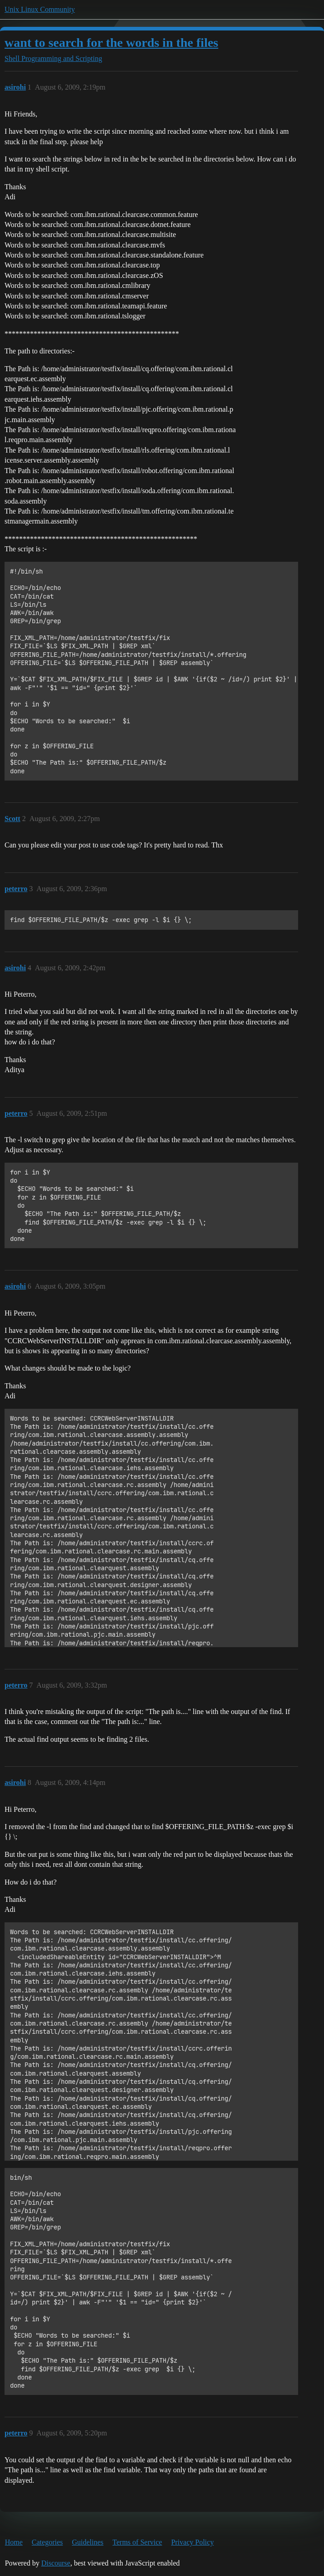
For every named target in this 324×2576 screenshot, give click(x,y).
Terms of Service (137, 2542)
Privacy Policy (192, 2542)
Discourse (55, 2563)
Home (14, 2542)
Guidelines (87, 2542)
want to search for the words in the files (111, 42)
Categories (47, 2542)
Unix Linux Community (40, 9)
